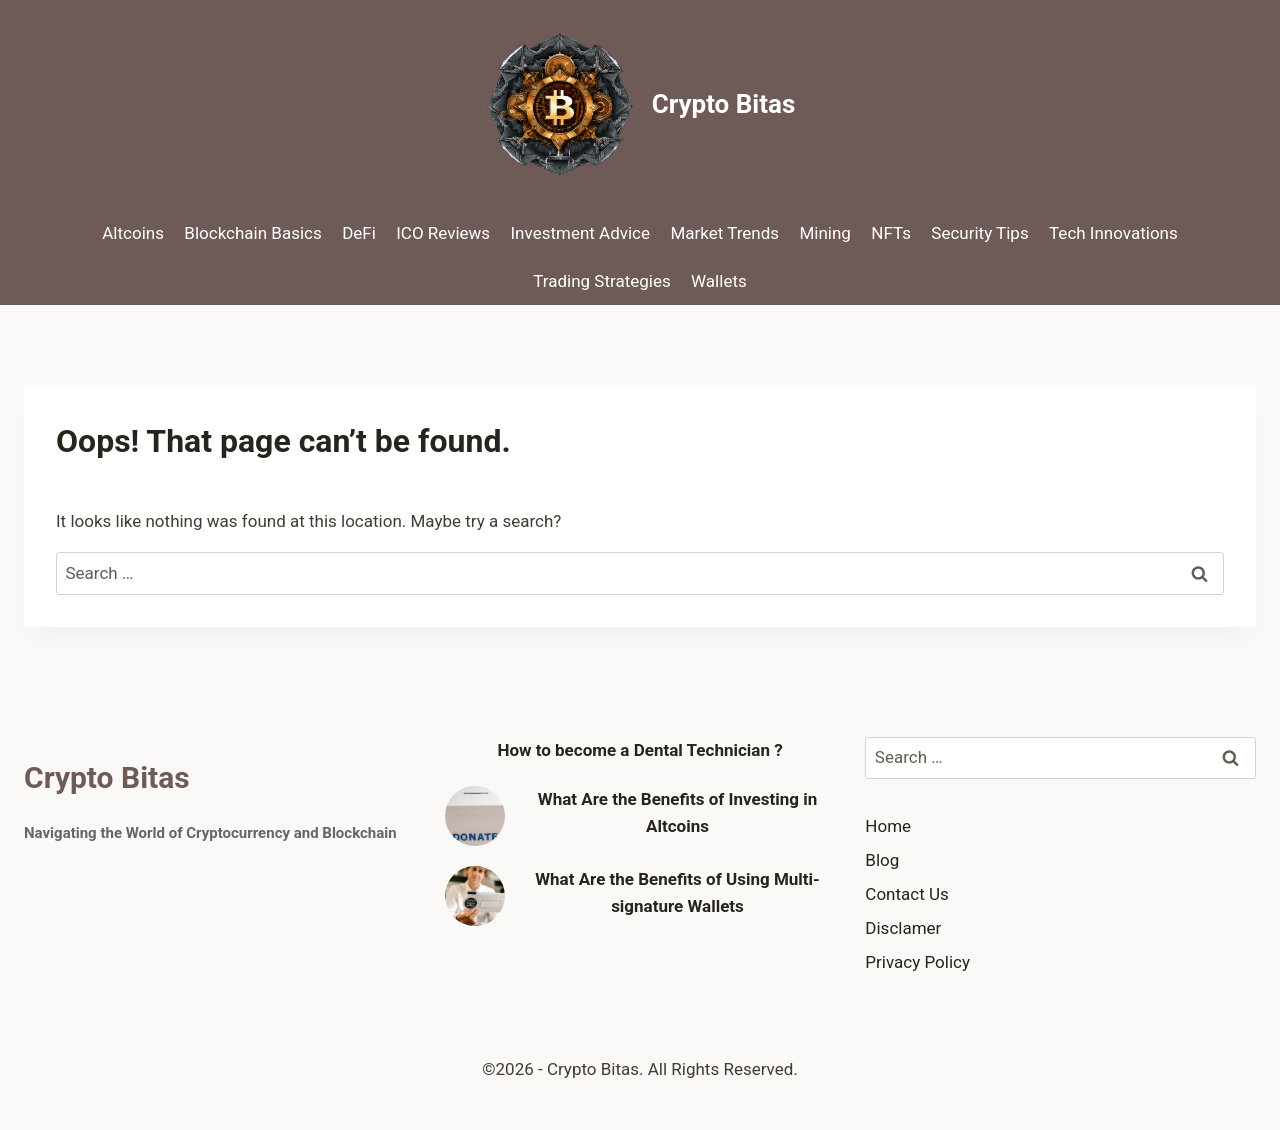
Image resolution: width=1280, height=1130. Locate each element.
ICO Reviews (443, 233)
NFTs (891, 233)
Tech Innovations (1113, 233)
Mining (824, 233)
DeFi (359, 233)
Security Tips (979, 233)
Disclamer (903, 928)
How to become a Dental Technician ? (639, 750)
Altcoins (133, 233)
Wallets (719, 281)
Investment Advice (581, 233)
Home (888, 826)
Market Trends (724, 233)
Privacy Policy (917, 962)
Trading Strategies (601, 281)
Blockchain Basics (252, 233)
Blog (882, 860)
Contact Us (906, 894)
